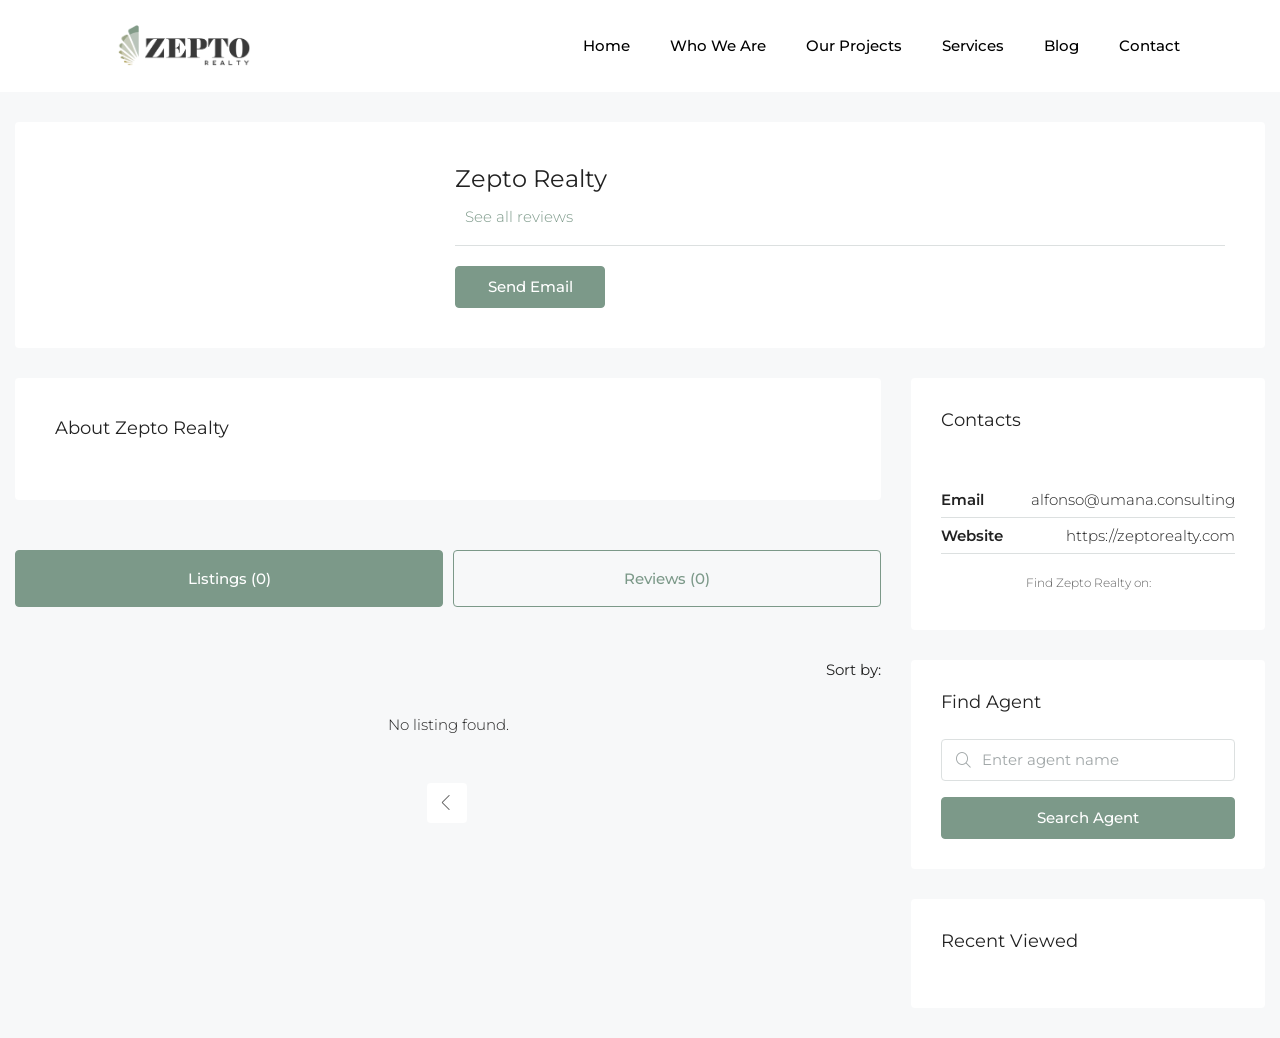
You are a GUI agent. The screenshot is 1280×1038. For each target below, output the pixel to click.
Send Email (530, 286)
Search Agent (1088, 817)
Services (973, 45)
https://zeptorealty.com (1150, 535)
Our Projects (854, 45)
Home (606, 45)
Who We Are (718, 45)
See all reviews (519, 216)
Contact (1149, 45)
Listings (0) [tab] (229, 578)
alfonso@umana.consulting (1133, 499)
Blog (1061, 45)
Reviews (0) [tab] (667, 578)
